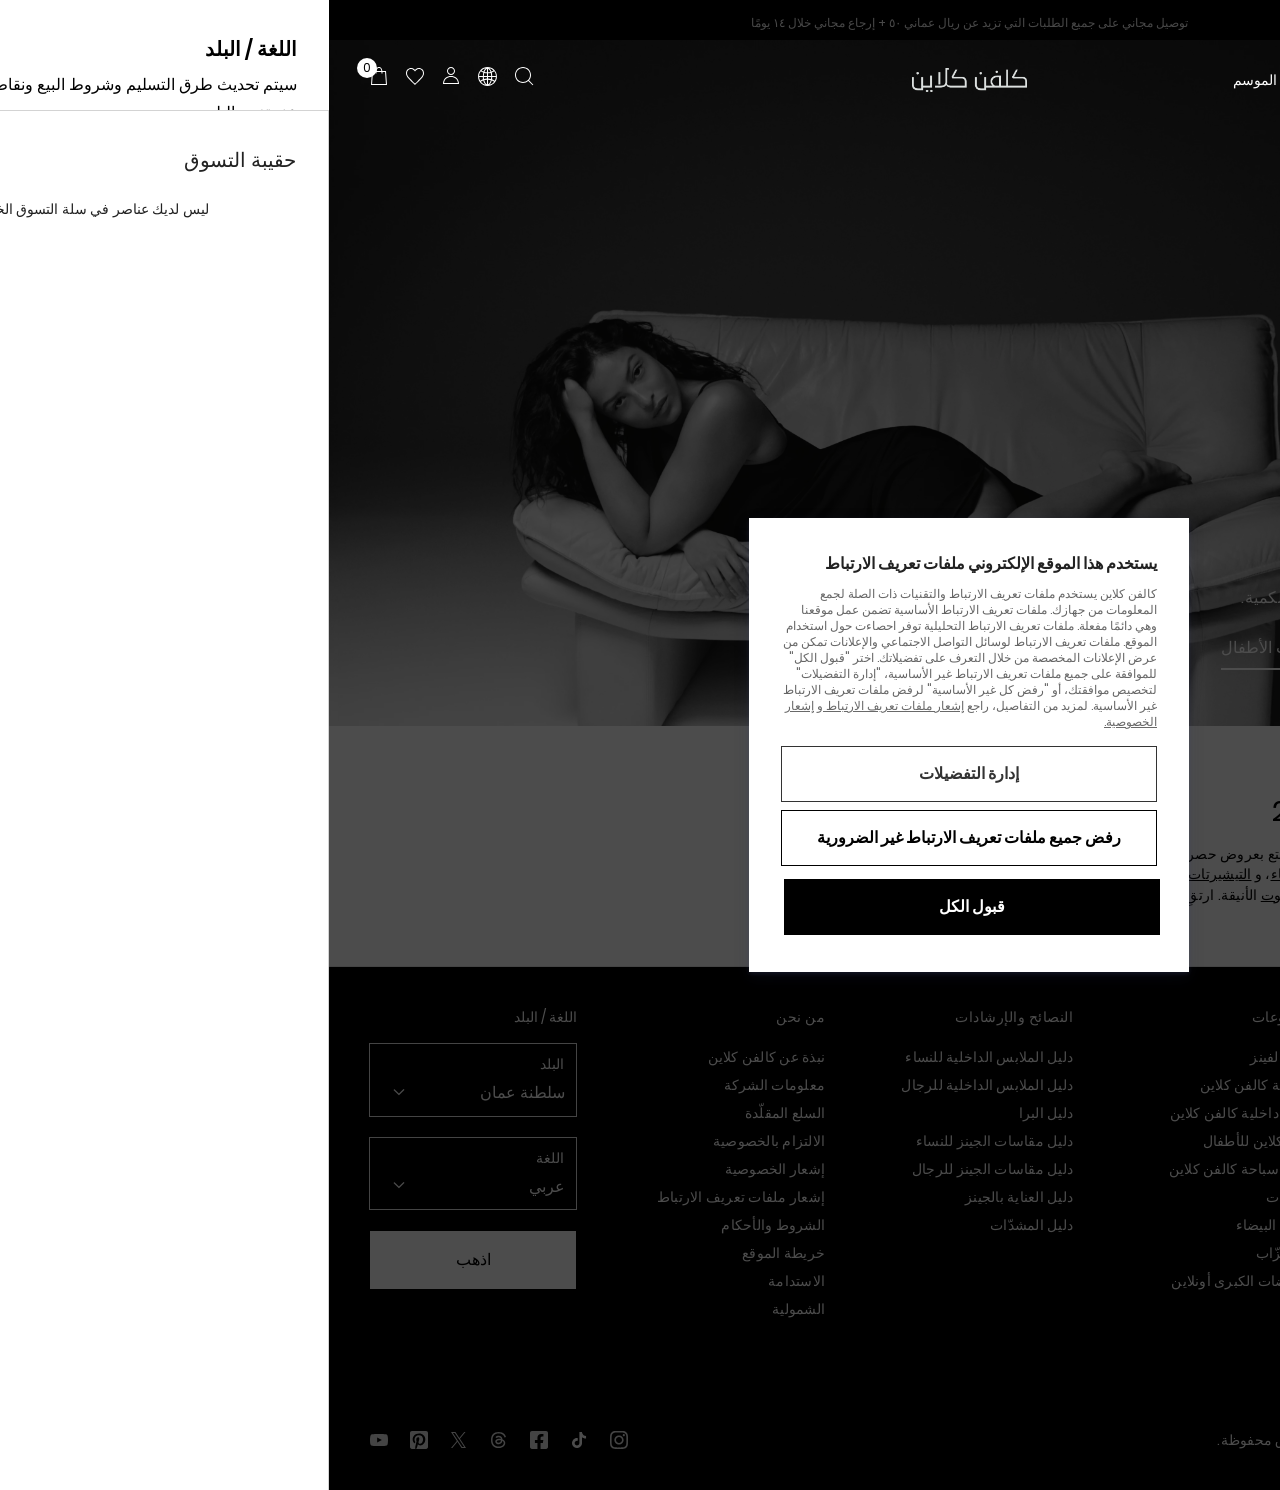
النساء (1222, 80)
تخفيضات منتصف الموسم (977, 80)
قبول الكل (643, 906)
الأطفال (1096, 80)
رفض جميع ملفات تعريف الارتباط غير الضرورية (640, 837)
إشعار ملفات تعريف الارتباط (564, 705)
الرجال (1161, 80)
